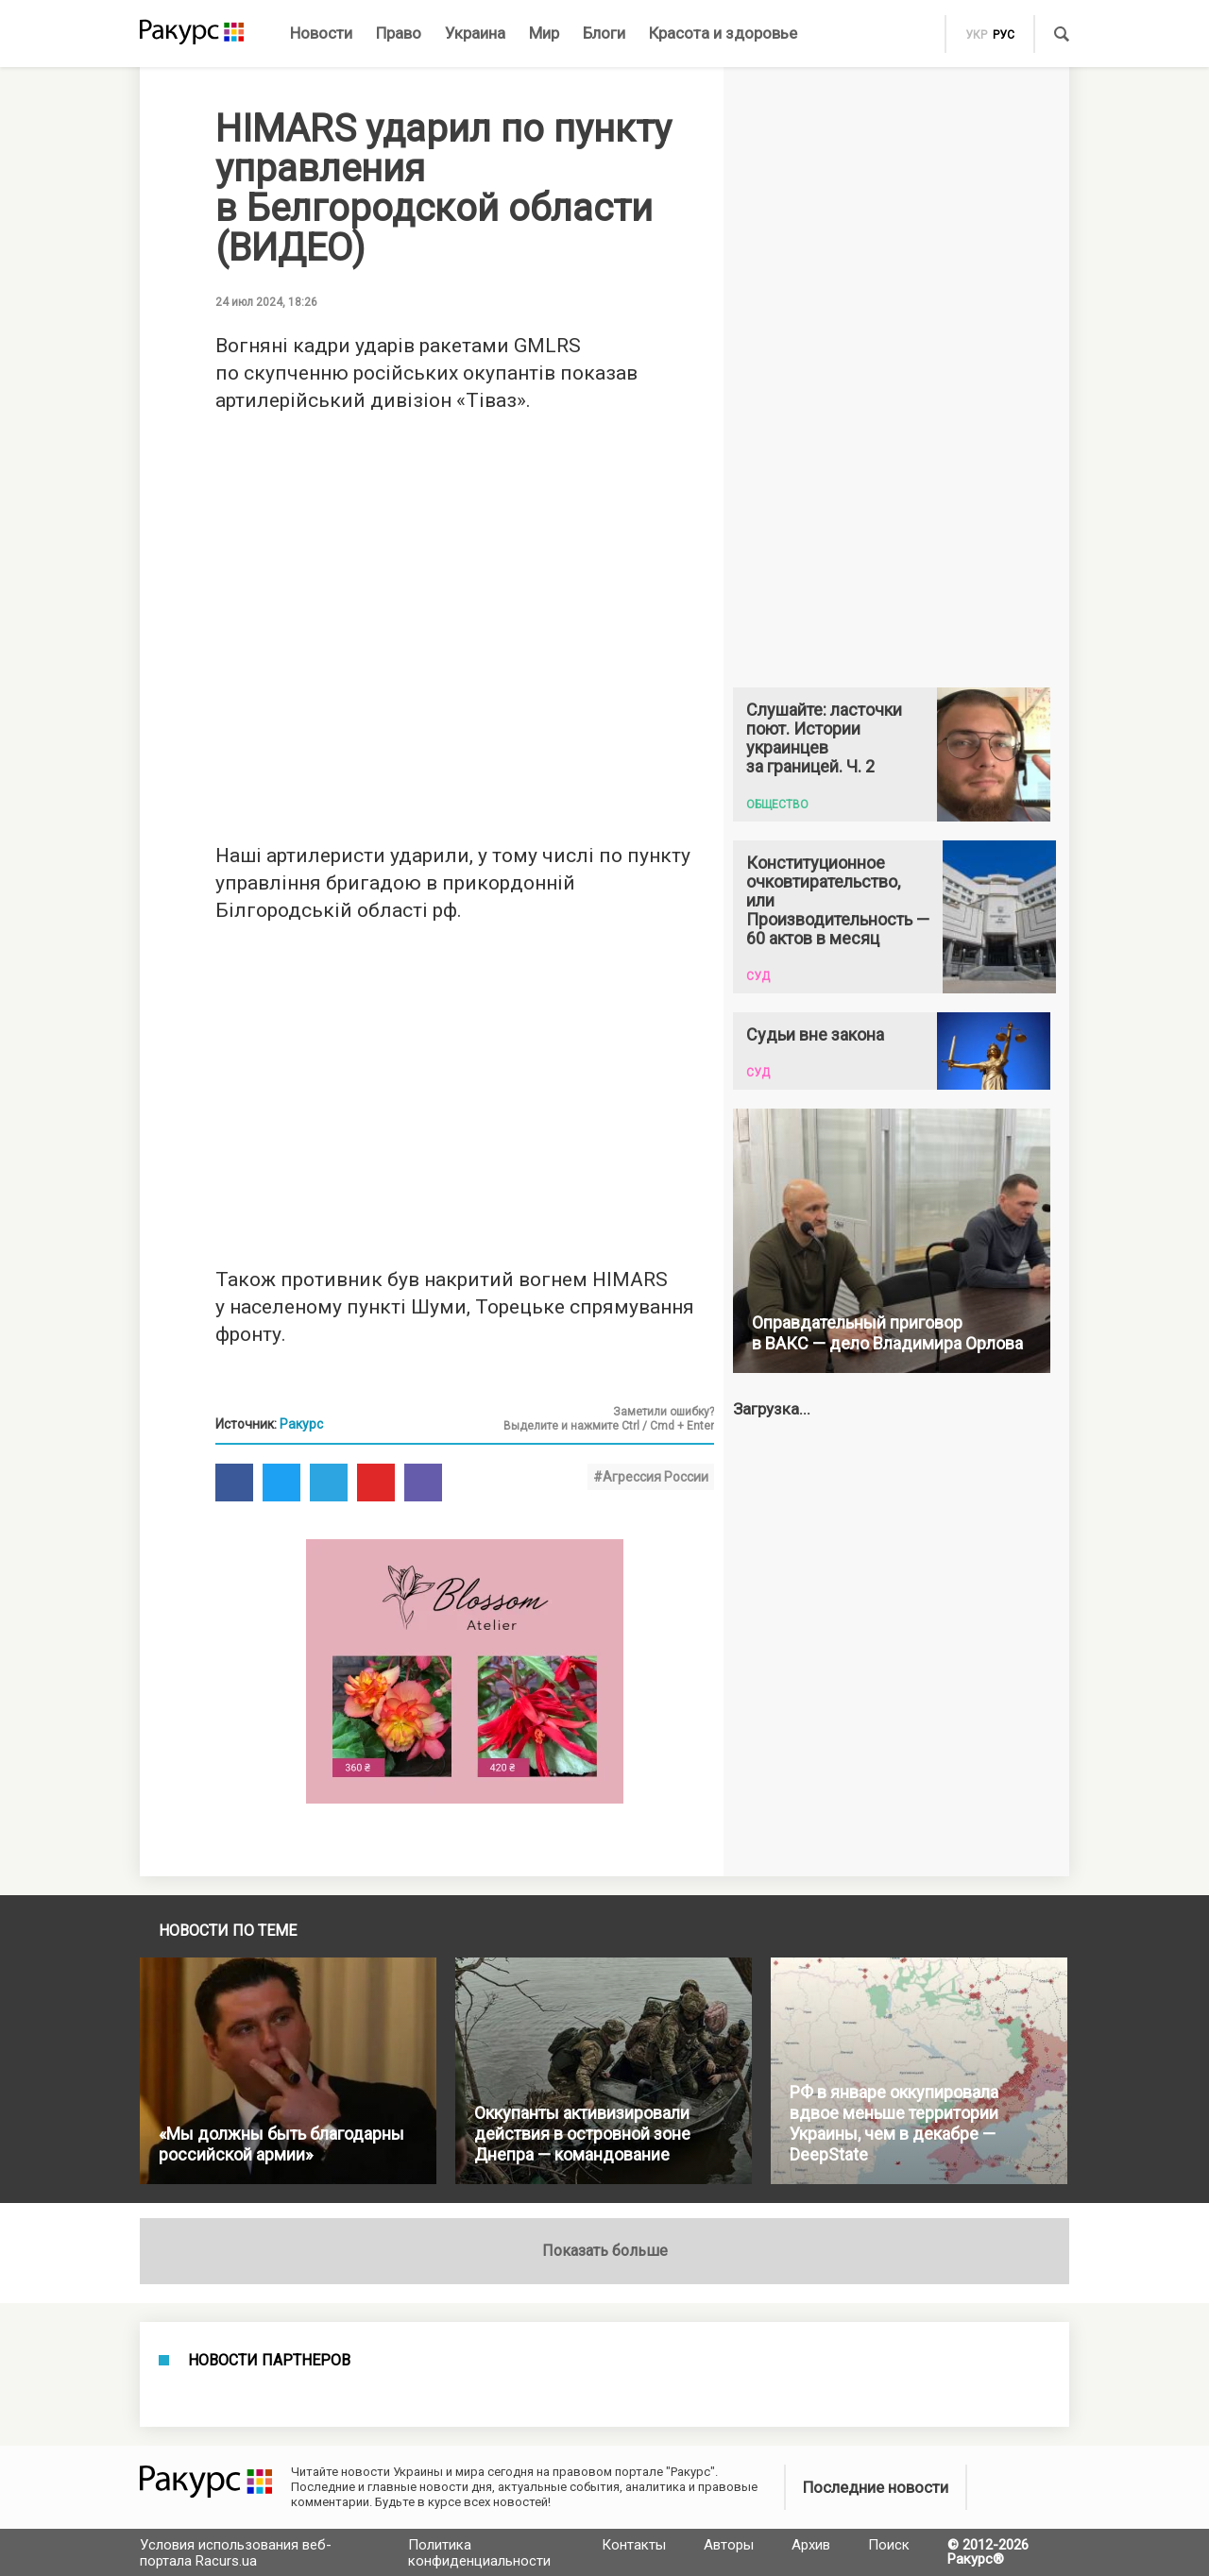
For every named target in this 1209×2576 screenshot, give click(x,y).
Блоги (604, 33)
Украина (475, 33)
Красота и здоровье (723, 33)
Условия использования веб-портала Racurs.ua (236, 2552)
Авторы (729, 2544)
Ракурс (301, 1424)
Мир (544, 33)
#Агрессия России (650, 1476)
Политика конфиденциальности (479, 2552)
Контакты (634, 2544)
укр (976, 35)
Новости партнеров (269, 2360)
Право (398, 33)
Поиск (889, 2544)
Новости (321, 33)
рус (1003, 35)
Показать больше (605, 2251)
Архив (811, 2544)
